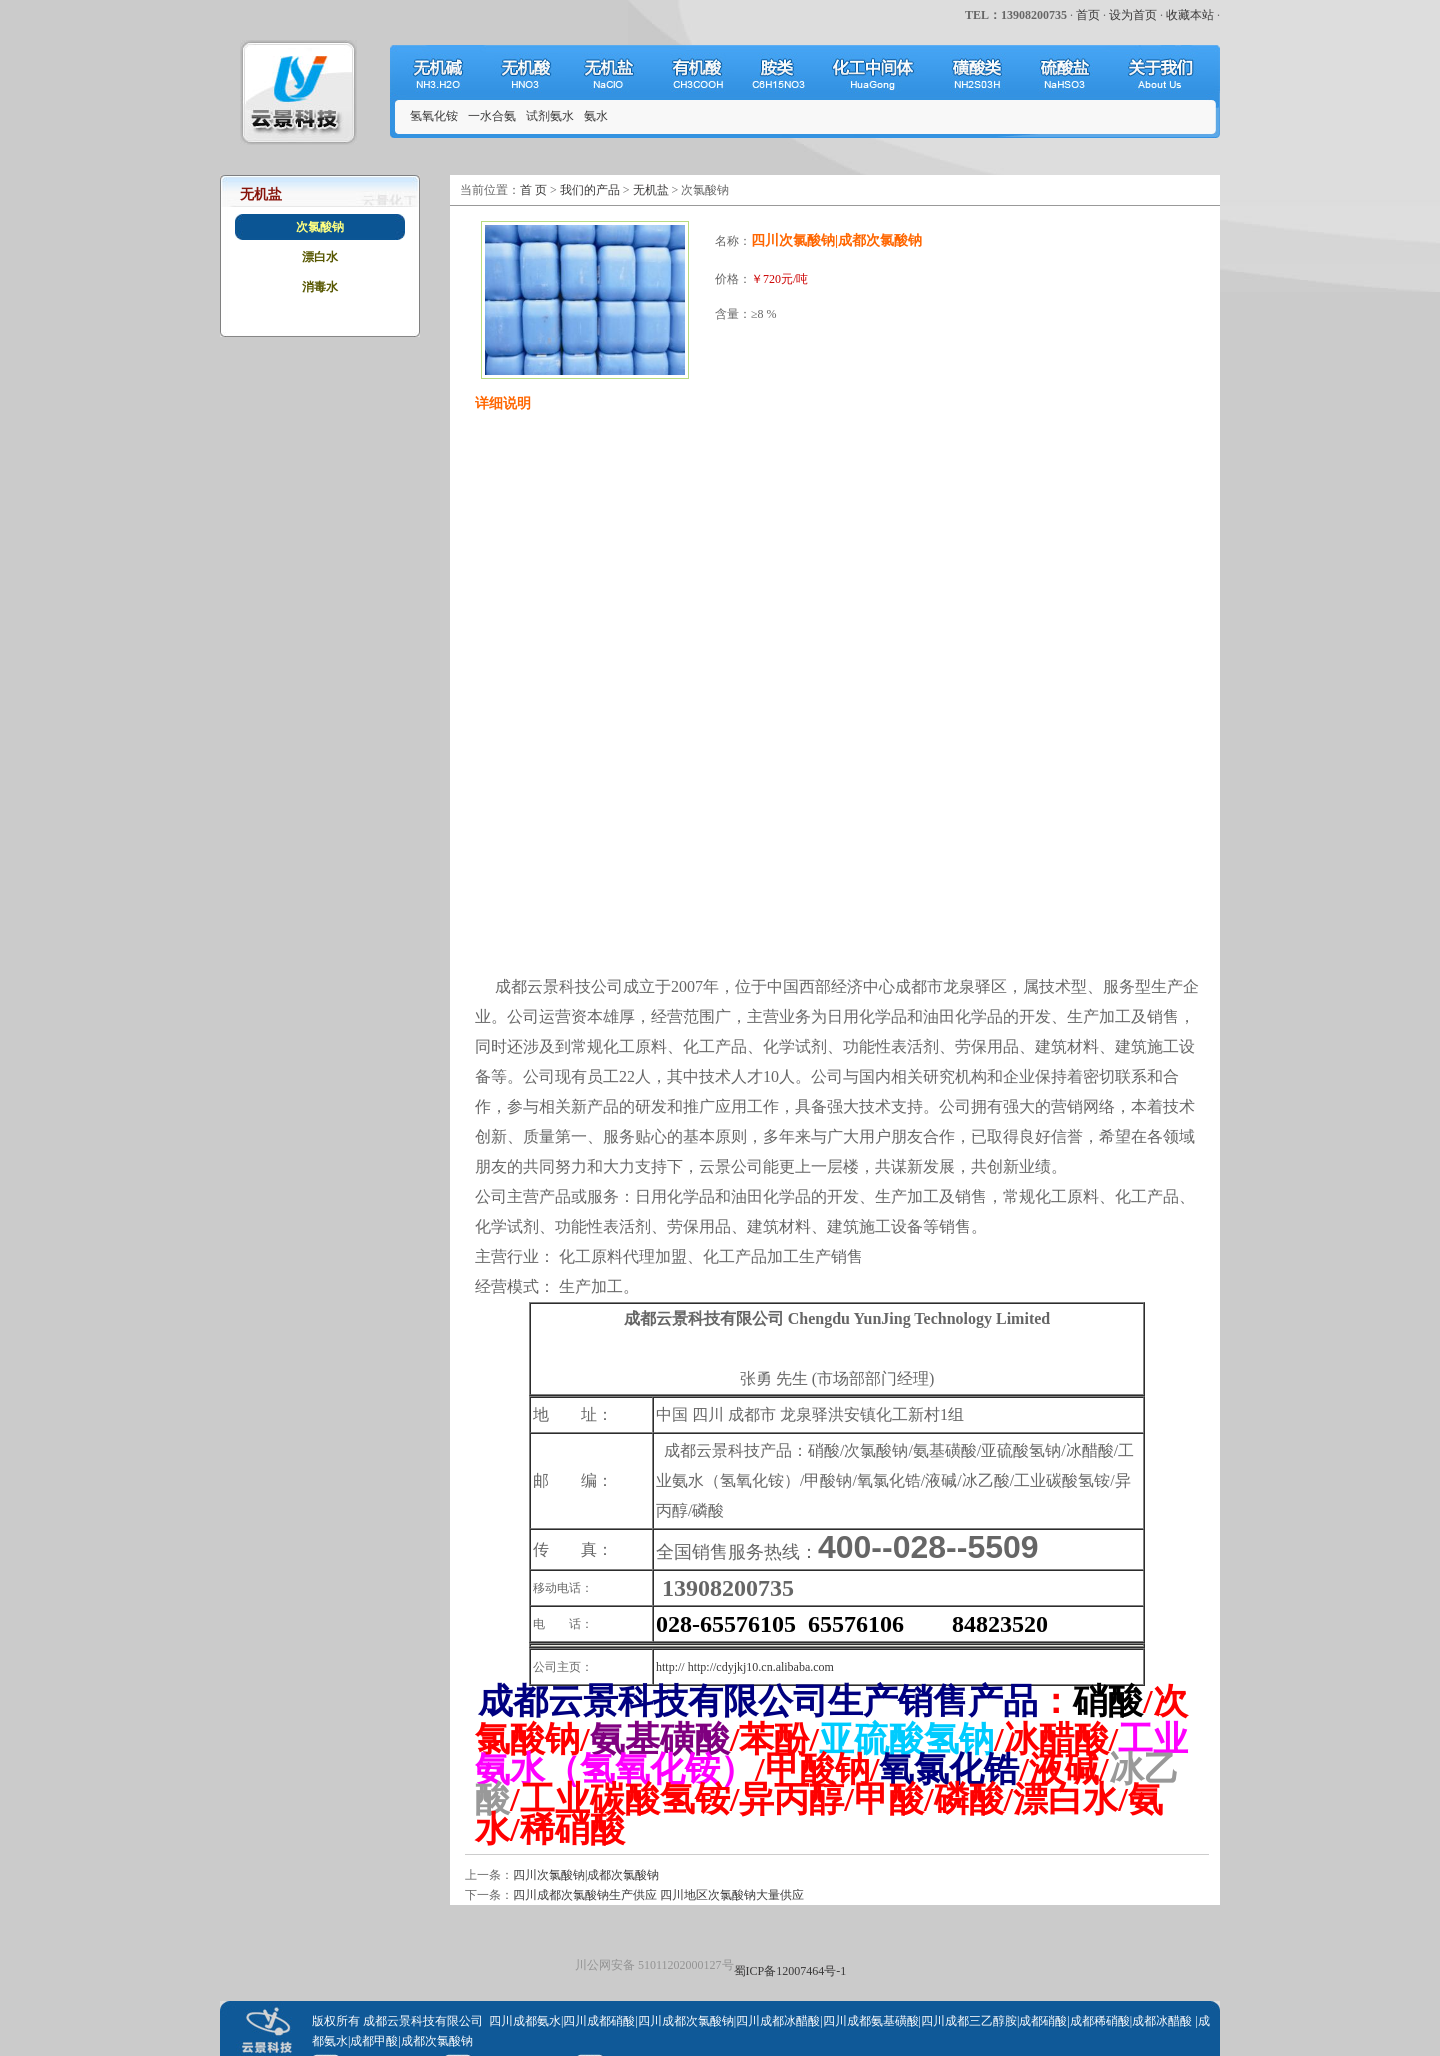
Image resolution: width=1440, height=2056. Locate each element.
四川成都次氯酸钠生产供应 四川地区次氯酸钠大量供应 (658, 1895)
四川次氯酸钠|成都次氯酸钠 (586, 1875)
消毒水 (320, 287)
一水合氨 (492, 116)
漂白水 (320, 257)
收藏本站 (1190, 15)
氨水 (596, 116)
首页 (1088, 15)
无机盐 (651, 190)
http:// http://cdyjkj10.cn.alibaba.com (745, 1667)
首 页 (533, 190)
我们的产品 (590, 190)
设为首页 (1133, 15)
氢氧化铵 (434, 116)
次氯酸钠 (320, 227)
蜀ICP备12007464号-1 (790, 1971)
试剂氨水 (550, 116)
